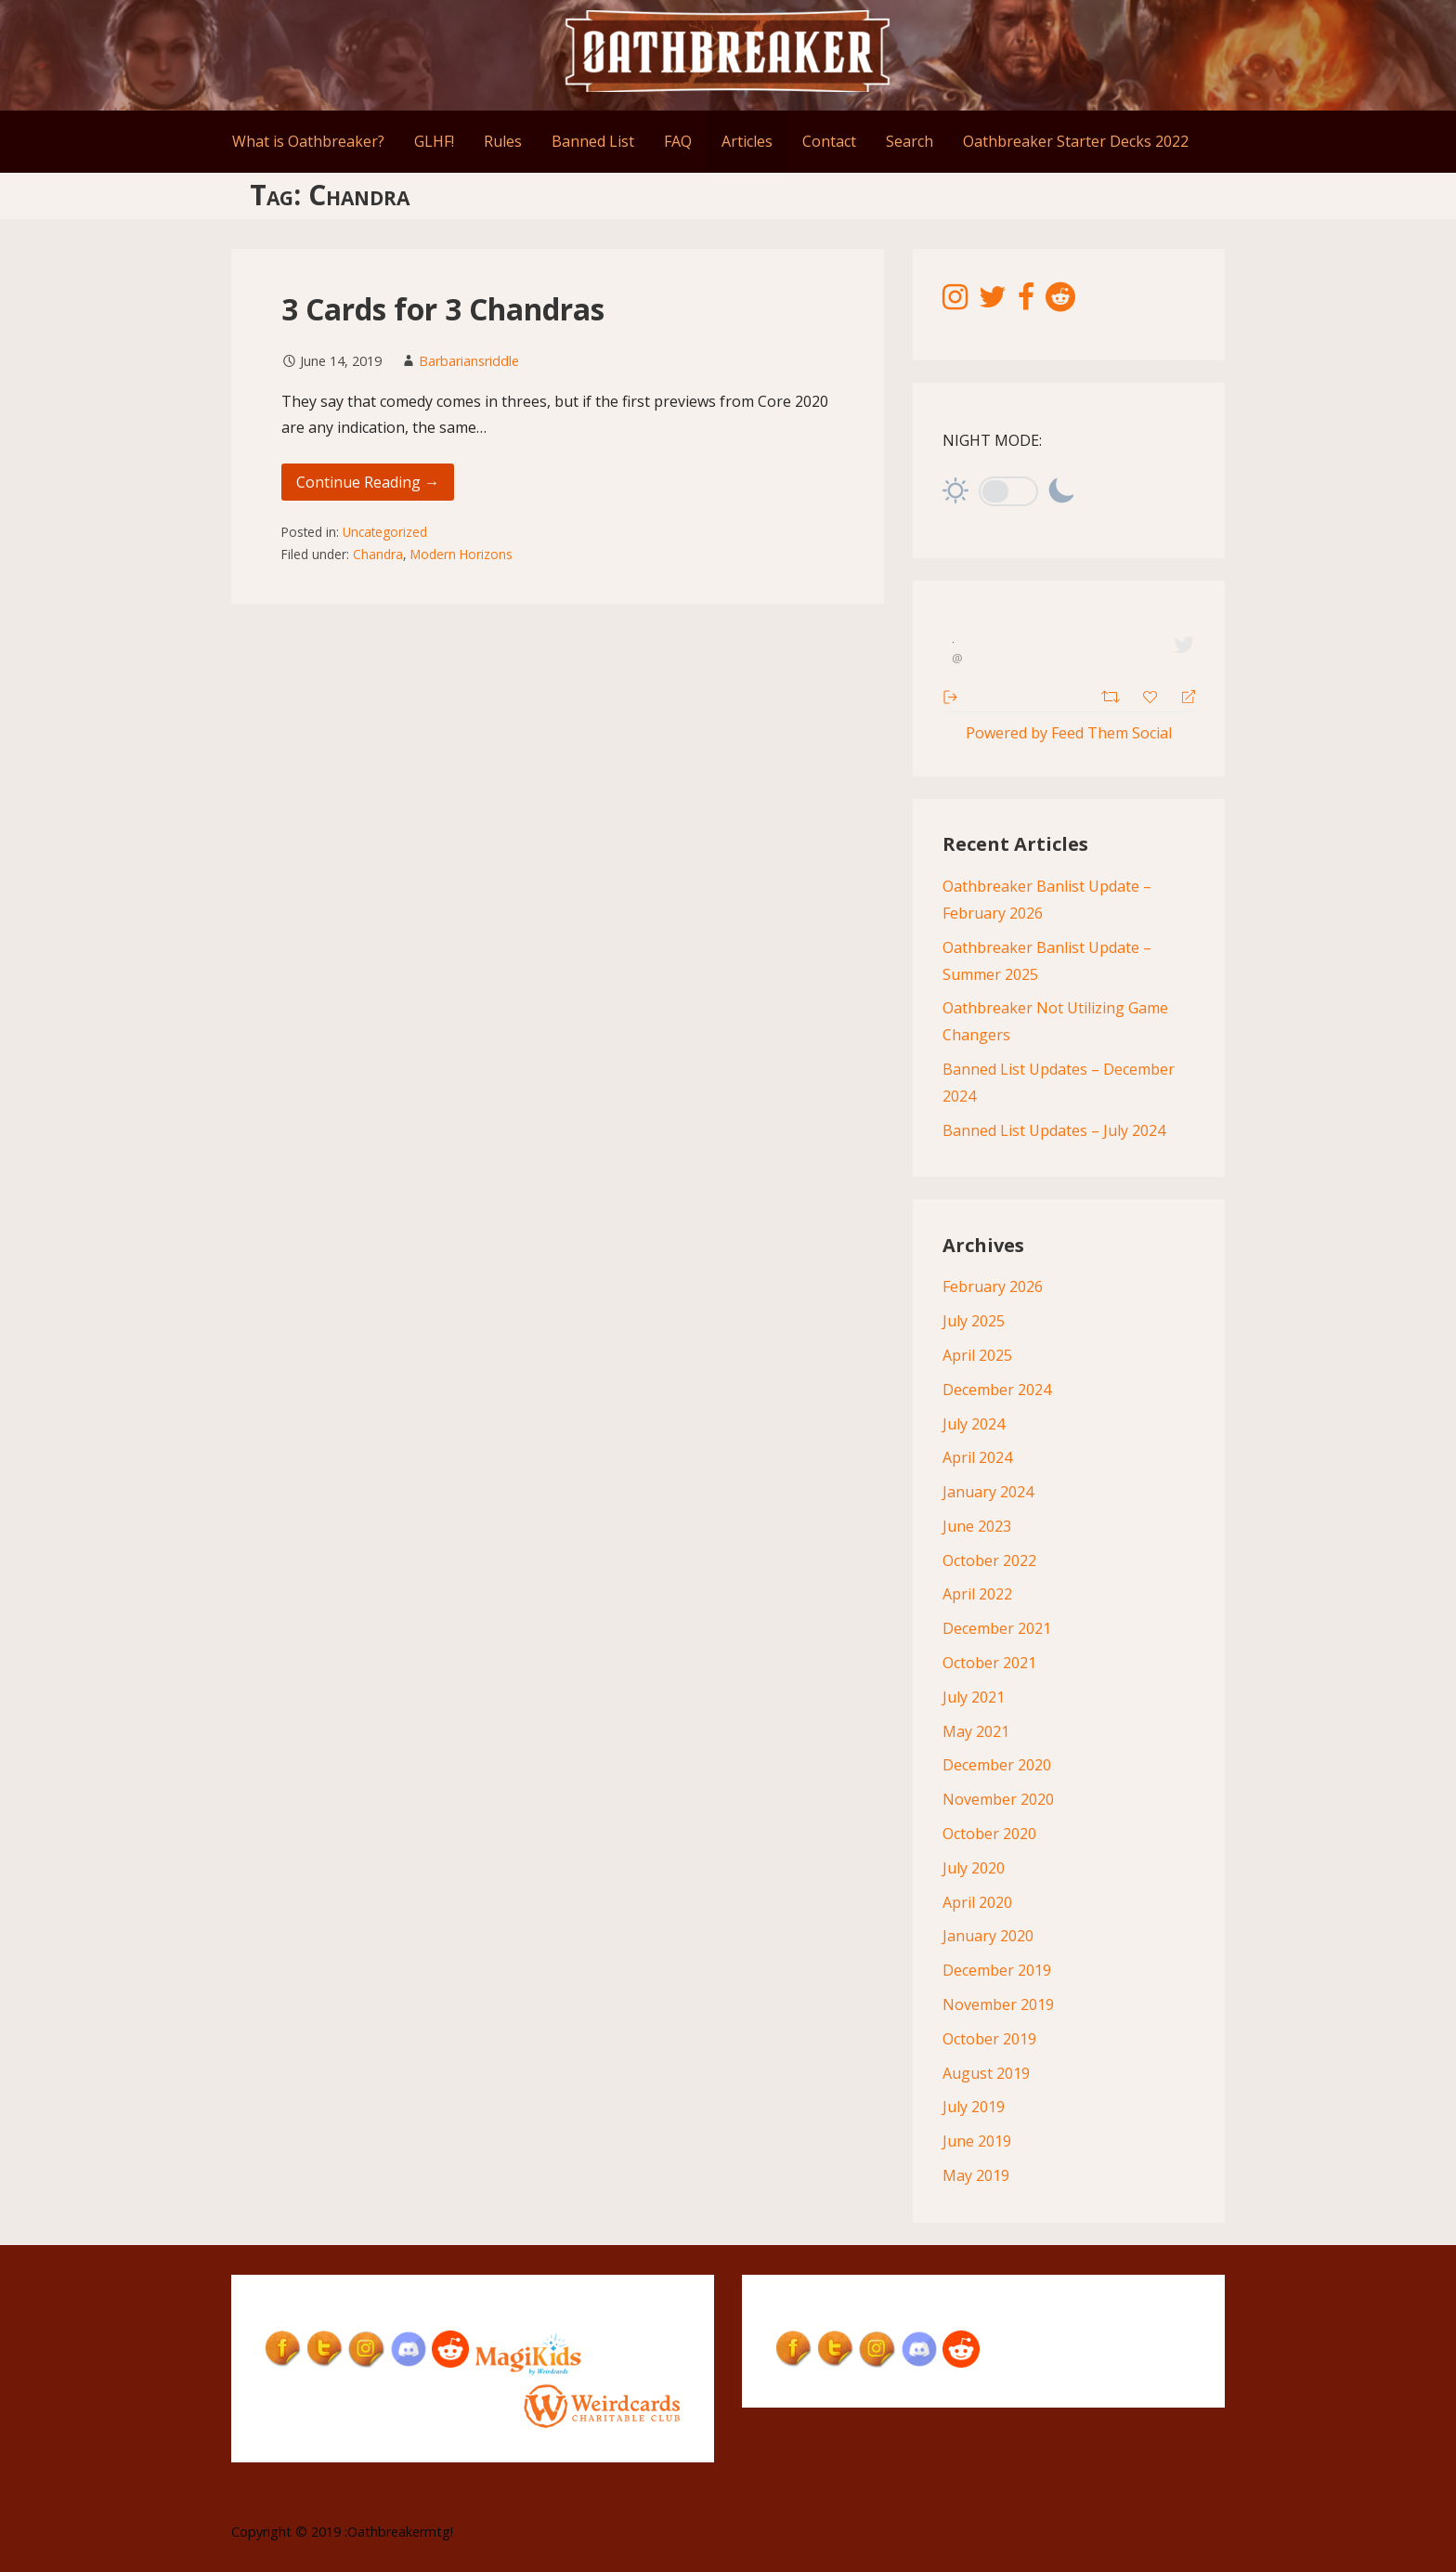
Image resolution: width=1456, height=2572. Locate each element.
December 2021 (996, 1628)
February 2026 (992, 1286)
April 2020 (977, 1902)
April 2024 (977, 1457)
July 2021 (973, 1697)
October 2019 (989, 2039)
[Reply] (1180, 695)
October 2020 (989, 1833)
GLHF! (434, 141)
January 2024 (988, 1492)
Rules (503, 141)
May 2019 (975, 2175)
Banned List (593, 141)
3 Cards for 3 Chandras (442, 309)
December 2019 (996, 1970)
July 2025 (973, 1321)
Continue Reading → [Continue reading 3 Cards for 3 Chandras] (367, 482)
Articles (747, 141)
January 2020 (988, 1936)
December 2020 (996, 1765)
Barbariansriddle (469, 361)
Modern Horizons (461, 554)
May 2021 (975, 1731)
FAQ (678, 141)
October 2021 (989, 1662)
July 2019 (973, 2106)
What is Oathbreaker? (308, 141)
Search (909, 141)
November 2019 (998, 2004)
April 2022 (977, 1594)
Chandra (378, 554)
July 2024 (973, 1424)
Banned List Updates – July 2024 (1053, 1130)
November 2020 (998, 1799)
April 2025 (977, 1355)
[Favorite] (1152, 694)
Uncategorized (385, 532)
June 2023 (976, 1526)
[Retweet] (1112, 694)
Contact (829, 141)
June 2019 (976, 2141)
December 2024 (996, 1389)
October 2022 (989, 1560)
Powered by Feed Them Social (1069, 733)
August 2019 (986, 2073)
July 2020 (973, 1868)
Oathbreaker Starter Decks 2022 (1076, 141)
